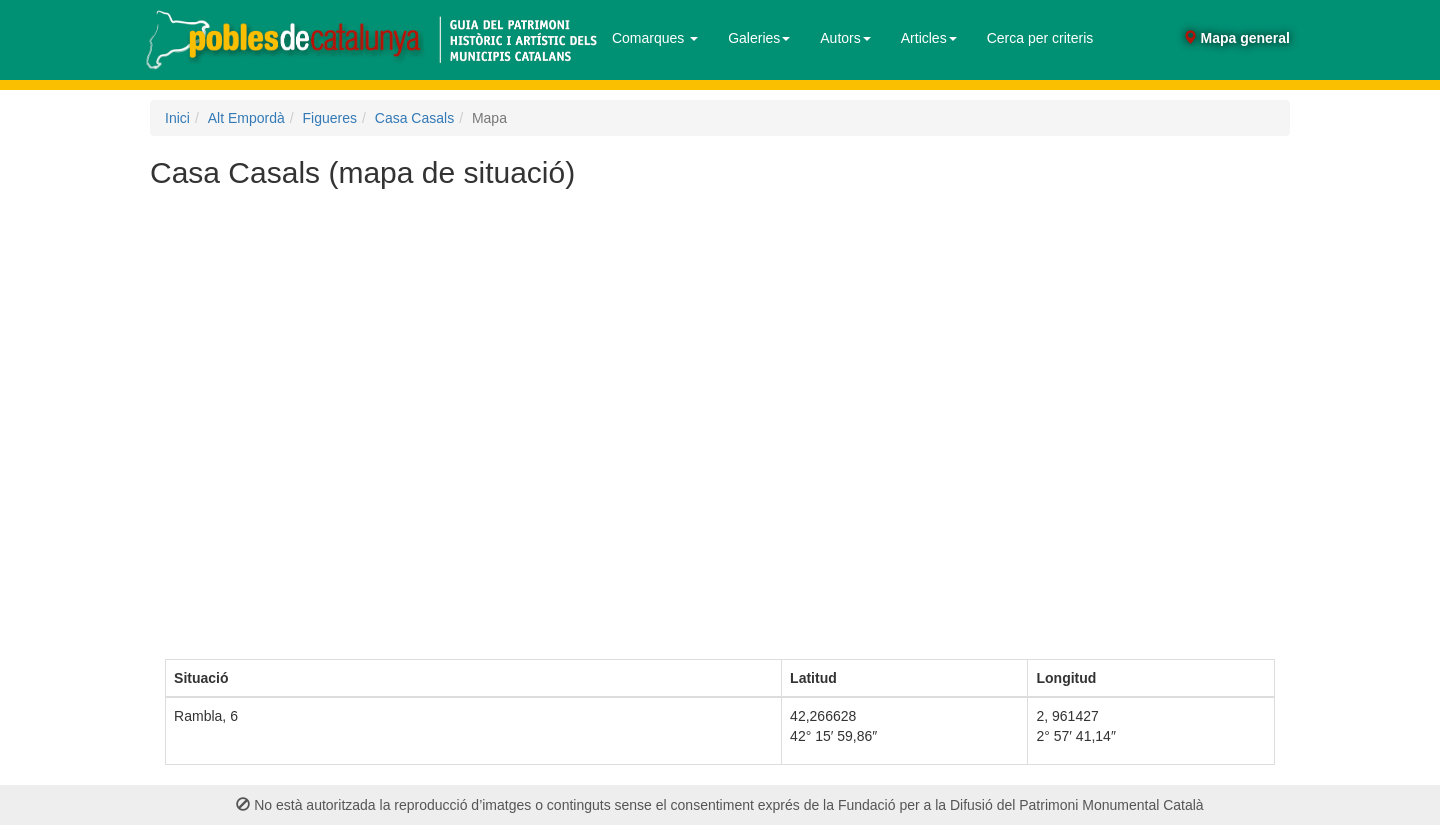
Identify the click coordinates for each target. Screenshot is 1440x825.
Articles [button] (929, 38)
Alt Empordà (246, 118)
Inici (177, 118)
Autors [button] (845, 38)
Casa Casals (414, 118)
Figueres (330, 118)
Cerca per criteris (1040, 38)
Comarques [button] (655, 38)
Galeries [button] (759, 38)
